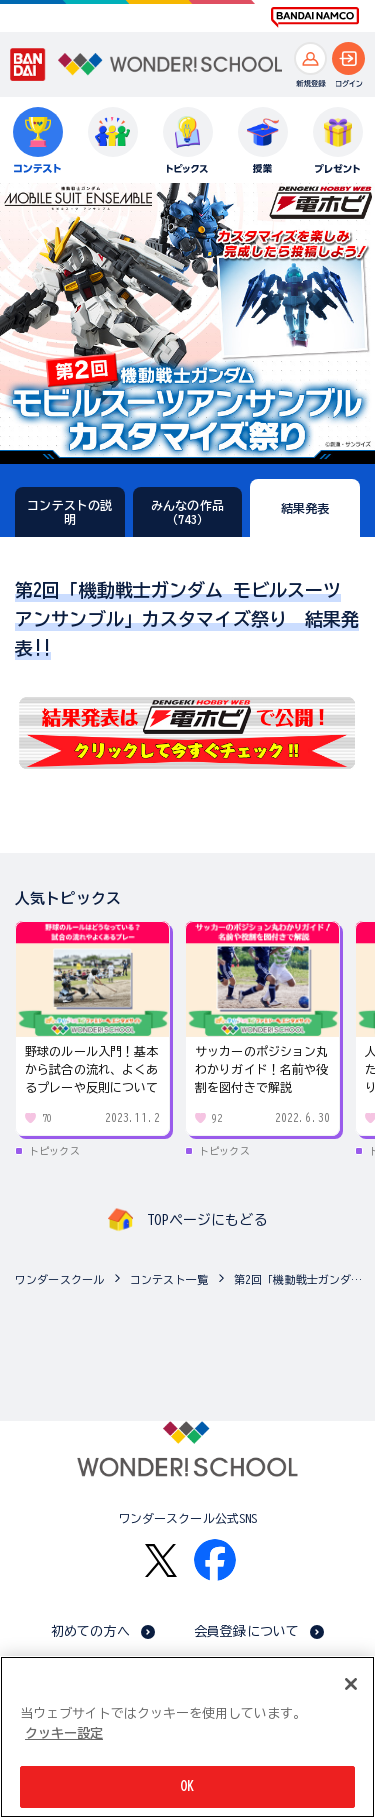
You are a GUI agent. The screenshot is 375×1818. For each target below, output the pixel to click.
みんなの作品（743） (187, 512)
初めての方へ (90, 1631)
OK (187, 1786)
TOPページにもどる (207, 1220)
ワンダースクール (59, 1279)
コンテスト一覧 (169, 1279)
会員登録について (246, 1631)
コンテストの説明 (69, 512)
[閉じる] (351, 1684)
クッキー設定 (64, 1733)
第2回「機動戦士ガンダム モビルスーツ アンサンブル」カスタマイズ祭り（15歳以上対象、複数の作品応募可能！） (299, 1279)
